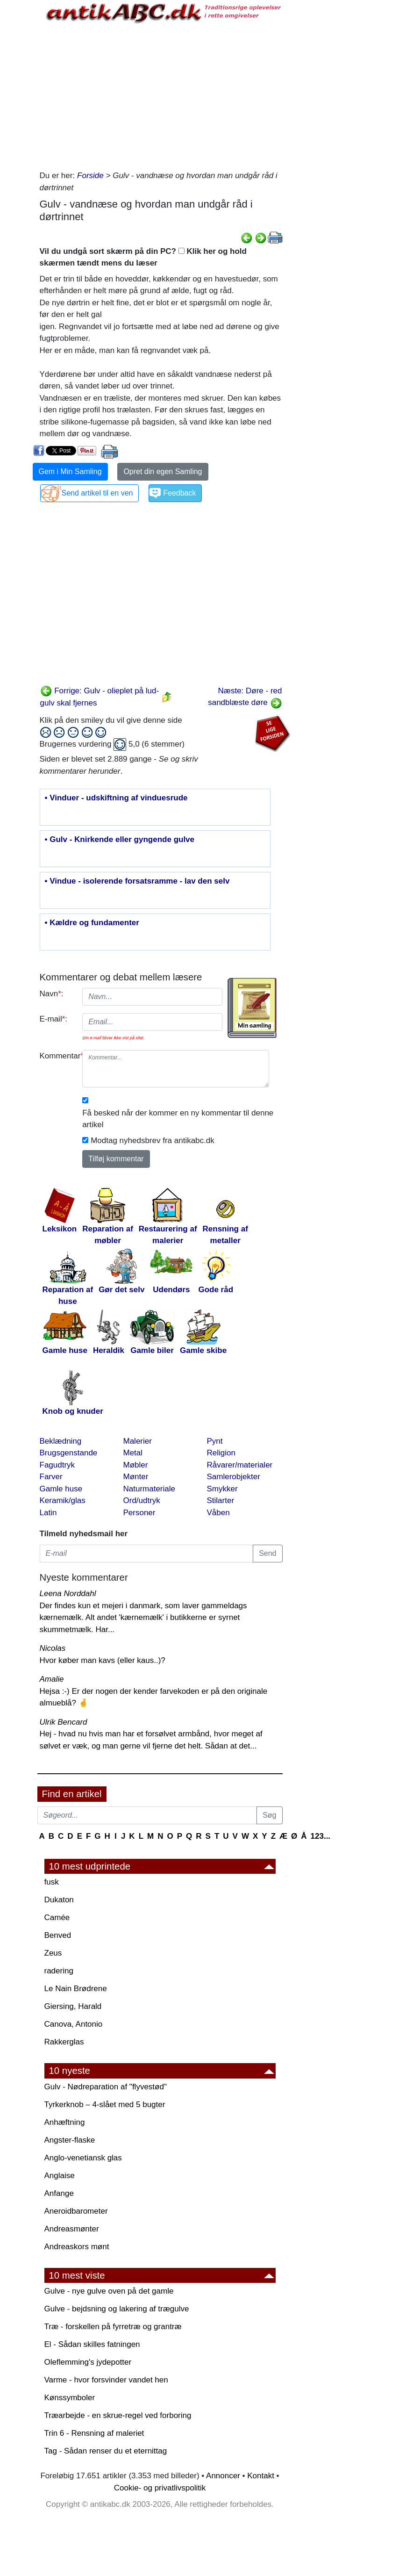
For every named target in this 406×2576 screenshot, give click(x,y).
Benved (57, 1935)
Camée (57, 1917)
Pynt (215, 1441)
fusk (51, 1882)
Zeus (53, 1953)
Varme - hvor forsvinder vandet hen (106, 2379)
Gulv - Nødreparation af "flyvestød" (105, 2086)
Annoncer (223, 2475)
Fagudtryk (57, 1465)
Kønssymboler (69, 2397)
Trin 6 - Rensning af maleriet (94, 2433)
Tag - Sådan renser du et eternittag (105, 2450)
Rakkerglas (64, 2041)
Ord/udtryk (141, 1500)
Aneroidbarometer (76, 2211)
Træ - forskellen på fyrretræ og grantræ (113, 2326)
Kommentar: (58, 1055)
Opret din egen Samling (162, 471)
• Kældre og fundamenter (92, 923)
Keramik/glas (62, 1500)
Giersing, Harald (73, 2006)
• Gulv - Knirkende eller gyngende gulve (120, 839)
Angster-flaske (69, 2140)
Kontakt (260, 2475)
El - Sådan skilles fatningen (92, 2344)
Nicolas (53, 1648)
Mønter (136, 1476)
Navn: (52, 993)
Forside (90, 175)
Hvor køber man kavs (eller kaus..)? (102, 1660)
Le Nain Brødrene (75, 1988)
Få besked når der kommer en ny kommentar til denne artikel (177, 1119)
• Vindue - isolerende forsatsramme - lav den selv (137, 881)
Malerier (137, 1441)
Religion (221, 1452)
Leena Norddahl (68, 1593)
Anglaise (59, 2175)
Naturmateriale (149, 1488)
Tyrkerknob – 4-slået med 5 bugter (104, 2104)
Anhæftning (64, 2122)
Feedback (179, 493)
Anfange (59, 2193)
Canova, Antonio (73, 2024)
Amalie (52, 1679)
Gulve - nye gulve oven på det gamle (109, 2291)
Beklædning (61, 1441)
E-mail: (54, 1019)
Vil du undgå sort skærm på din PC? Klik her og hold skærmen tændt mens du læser (143, 257)
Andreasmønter (71, 2228)
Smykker (222, 1488)
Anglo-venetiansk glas (83, 2157)
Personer (139, 1512)
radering (58, 1970)
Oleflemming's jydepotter (88, 2362)
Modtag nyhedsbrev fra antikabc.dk (152, 1140)
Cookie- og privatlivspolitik (160, 2487)
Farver (51, 1476)
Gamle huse (61, 1488)
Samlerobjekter (233, 1476)
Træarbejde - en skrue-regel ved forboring (118, 2415)
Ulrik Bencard (63, 1722)
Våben (218, 1512)
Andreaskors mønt (76, 2246)
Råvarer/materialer (240, 1465)
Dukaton (59, 1899)
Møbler (135, 1465)
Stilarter (221, 1500)
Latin (48, 1512)
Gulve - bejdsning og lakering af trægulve (116, 2308)
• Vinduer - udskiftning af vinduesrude (116, 798)
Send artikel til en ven (97, 493)
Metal (133, 1452)
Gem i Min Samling (70, 471)
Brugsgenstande (69, 1452)
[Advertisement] (161, 94)
